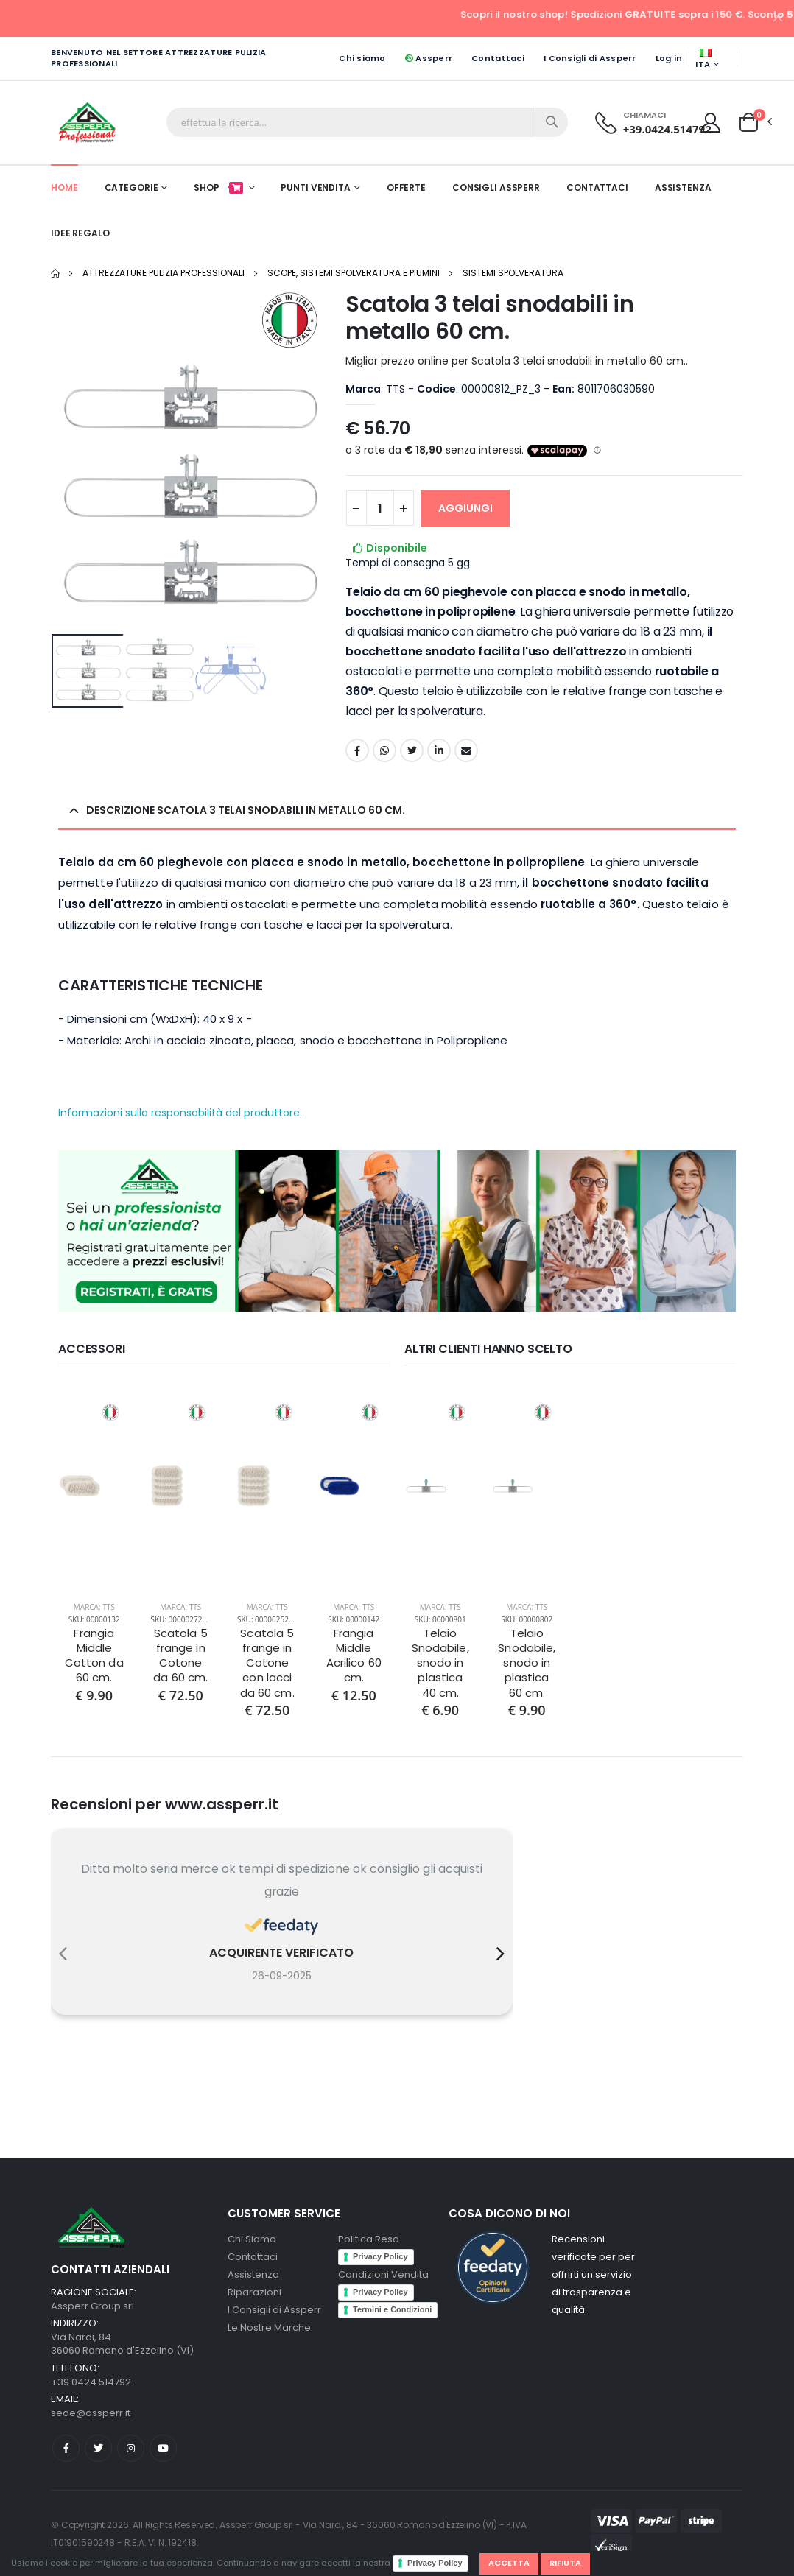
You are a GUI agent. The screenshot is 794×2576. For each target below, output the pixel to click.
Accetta (509, 2563)
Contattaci (497, 58)
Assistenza (683, 187)
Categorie (131, 187)
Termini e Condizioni (392, 2309)
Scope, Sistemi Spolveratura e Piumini (353, 273)
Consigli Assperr (496, 187)
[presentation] (63, 1954)
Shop (219, 187)
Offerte (406, 187)
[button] (748, 121)
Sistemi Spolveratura (513, 273)
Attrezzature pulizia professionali (163, 273)
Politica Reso (368, 2239)
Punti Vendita (315, 187)
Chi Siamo (252, 2239)
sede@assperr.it (90, 2413)
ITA (703, 60)
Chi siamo (362, 58)
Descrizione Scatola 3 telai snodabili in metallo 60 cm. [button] (245, 810)
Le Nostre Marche (269, 2327)
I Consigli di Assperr (590, 58)
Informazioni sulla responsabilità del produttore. (180, 1113)
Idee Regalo (80, 233)
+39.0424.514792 (667, 129)
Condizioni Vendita (383, 2274)
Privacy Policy (435, 2562)
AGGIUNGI (465, 508)
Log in (669, 58)
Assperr (428, 58)
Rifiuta (565, 2563)
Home (64, 187)
